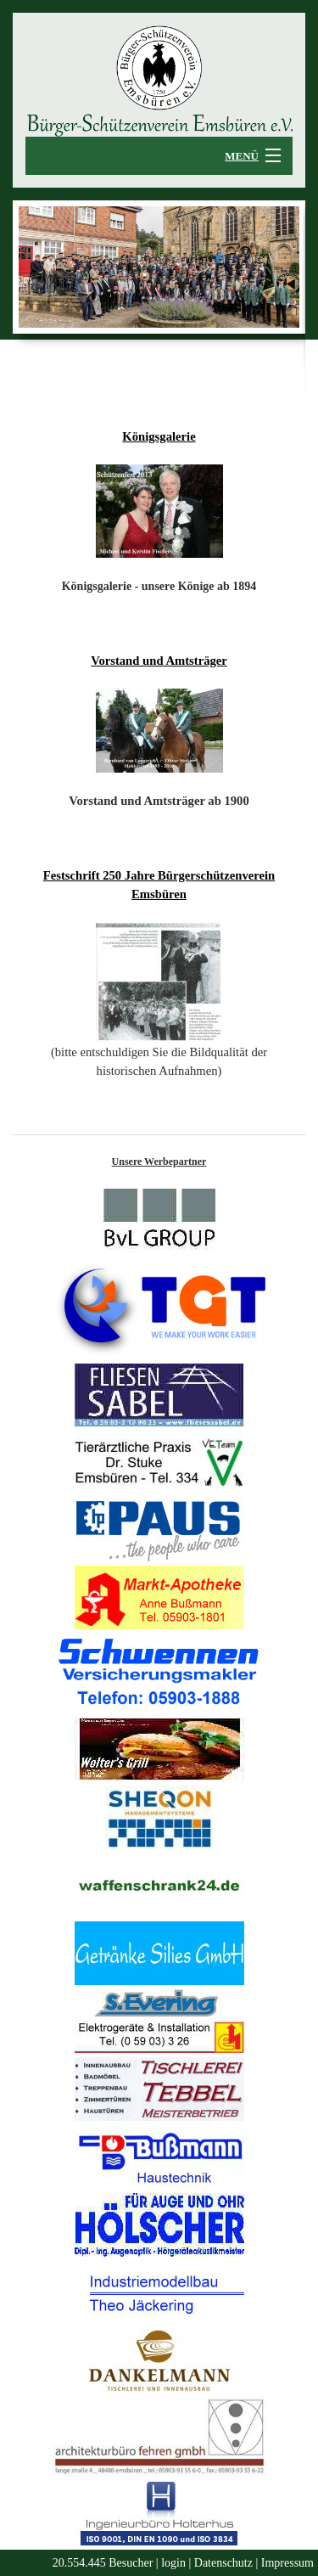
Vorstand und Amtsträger (159, 660)
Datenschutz (223, 2562)
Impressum (287, 2562)
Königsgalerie (158, 436)
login (173, 2562)
